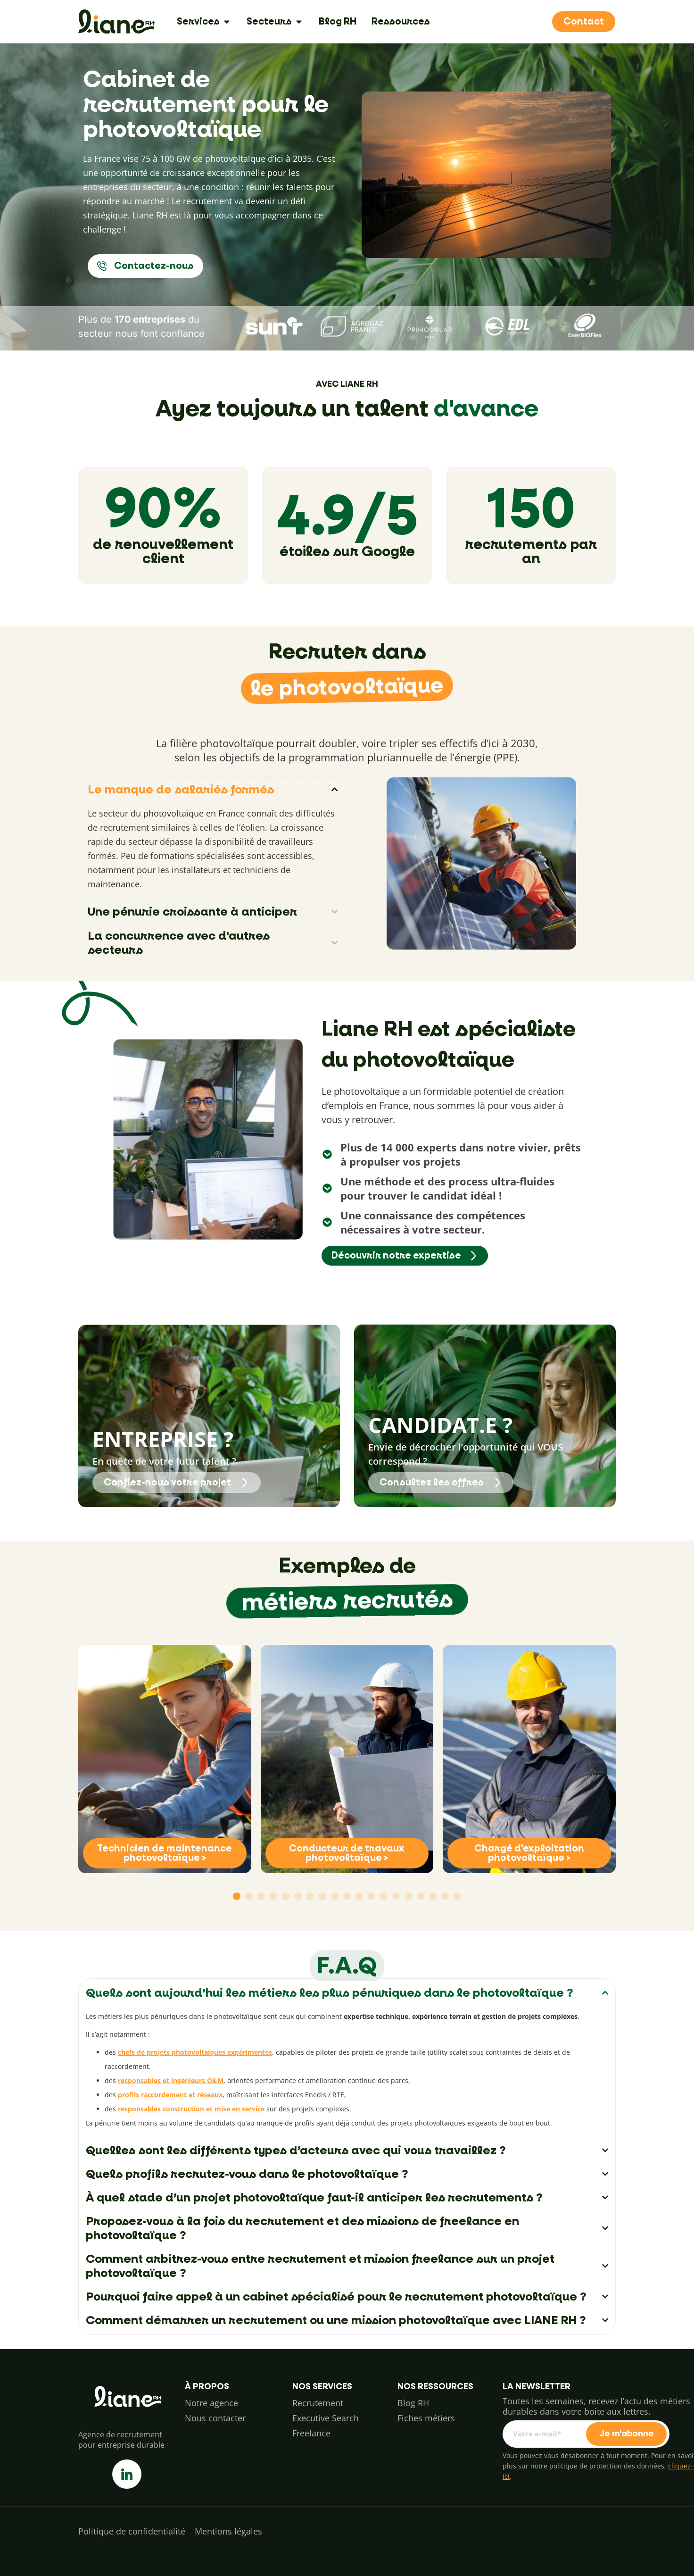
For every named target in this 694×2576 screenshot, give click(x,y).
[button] (236, 1896)
